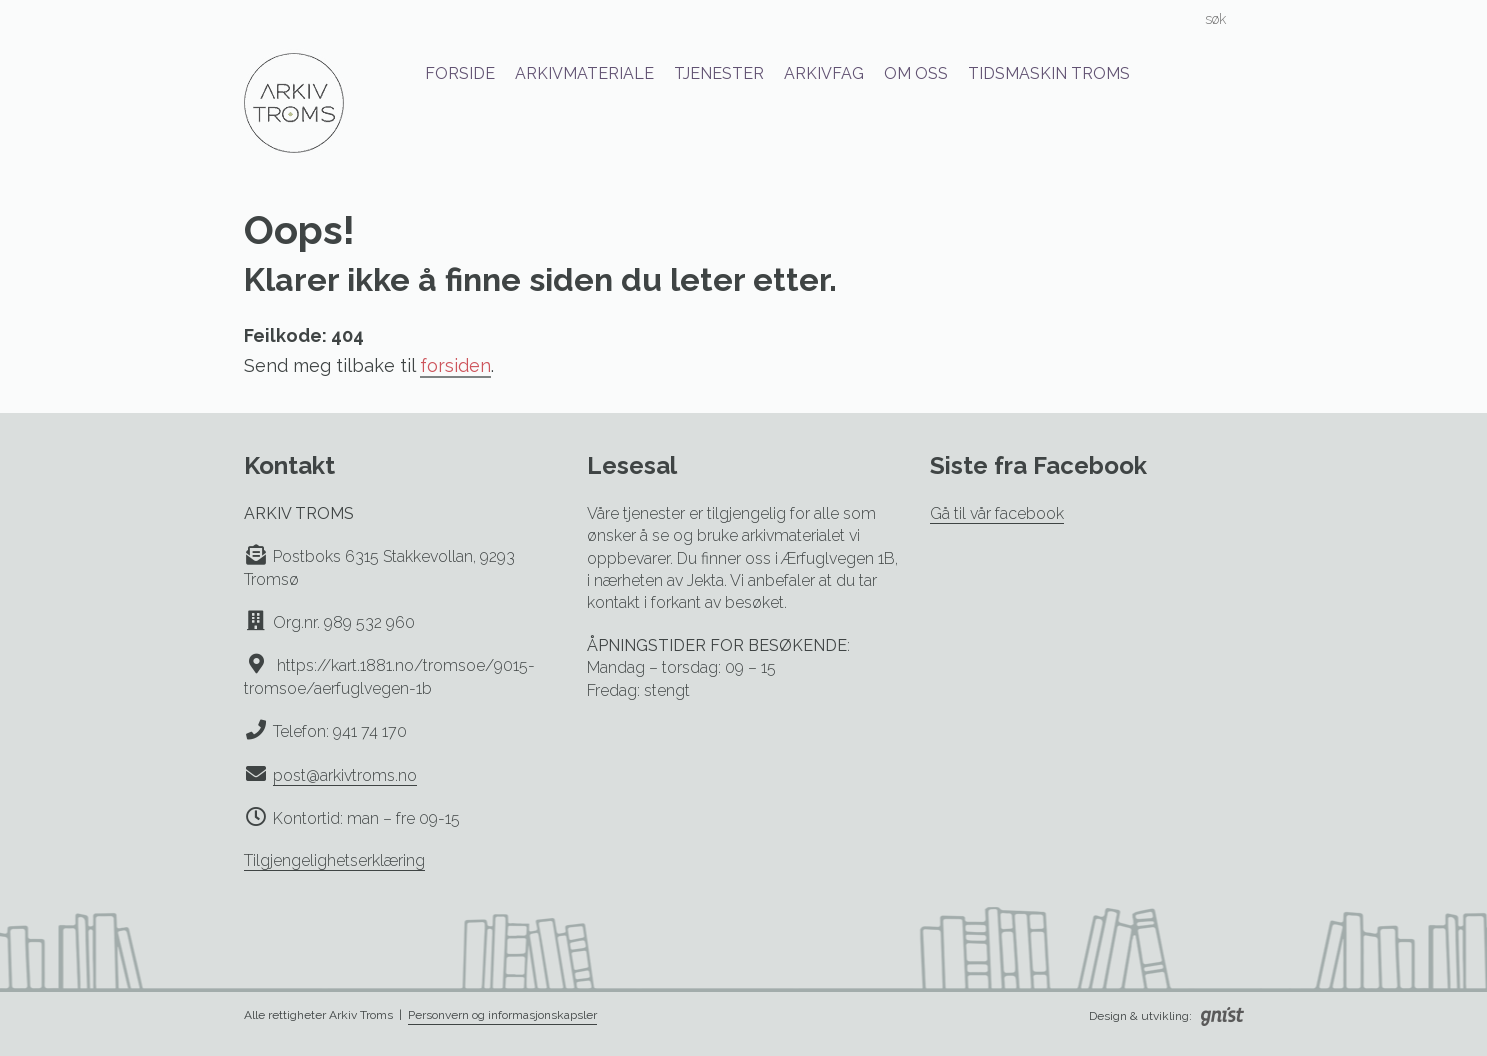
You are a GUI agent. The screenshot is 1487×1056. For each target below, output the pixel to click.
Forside (460, 73)
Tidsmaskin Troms (1049, 73)
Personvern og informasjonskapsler (502, 1015)
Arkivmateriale (584, 73)
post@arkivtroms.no (345, 775)
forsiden (455, 365)
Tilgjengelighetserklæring (334, 860)
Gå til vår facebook (997, 513)
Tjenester (719, 73)
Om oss (916, 73)
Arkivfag (824, 73)
